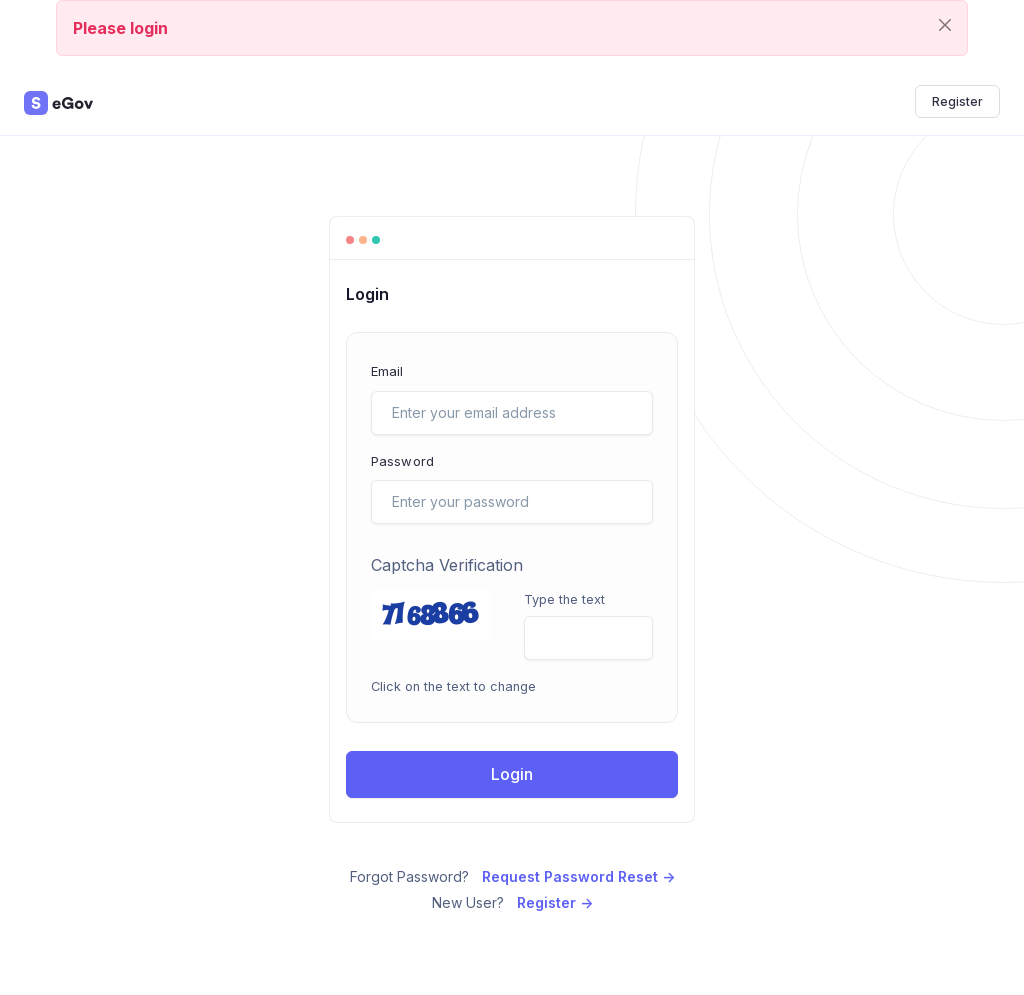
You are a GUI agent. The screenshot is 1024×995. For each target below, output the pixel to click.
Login (512, 774)
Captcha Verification (447, 565)
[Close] (945, 24)
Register (957, 101)
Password (402, 461)
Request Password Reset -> (578, 876)
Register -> (555, 902)
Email (387, 371)
